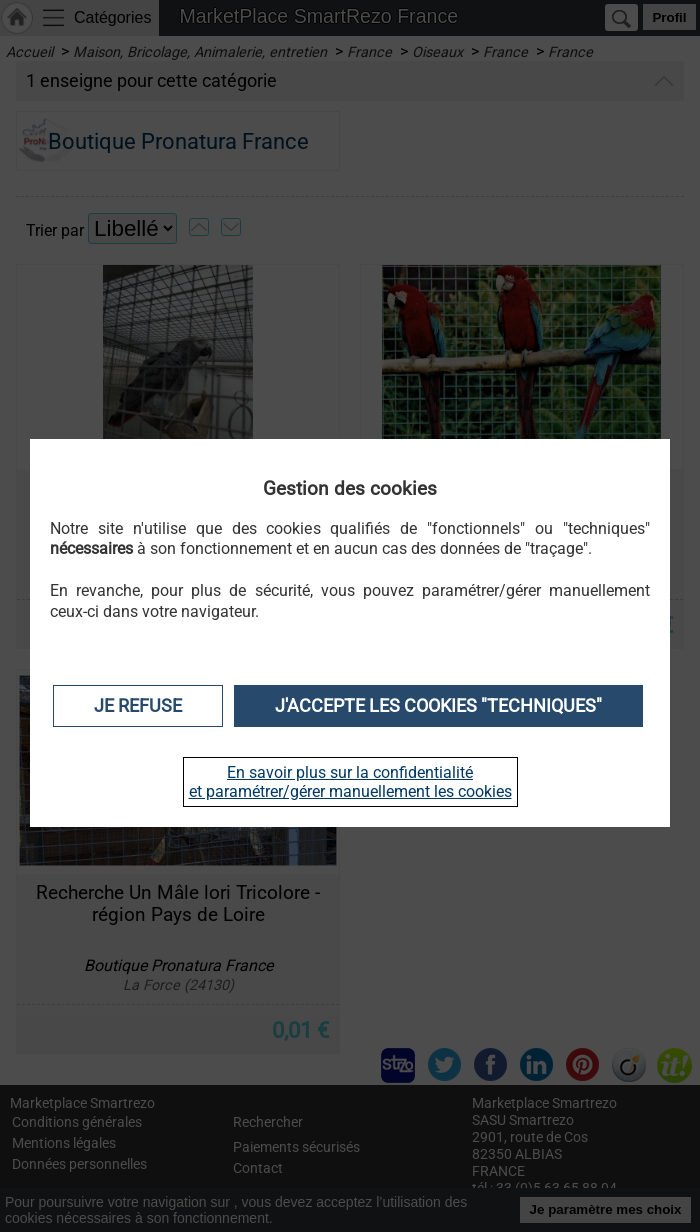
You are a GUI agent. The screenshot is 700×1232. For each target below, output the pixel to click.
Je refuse (138, 706)
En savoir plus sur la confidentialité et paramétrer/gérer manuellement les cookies (350, 782)
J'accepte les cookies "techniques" (438, 706)
